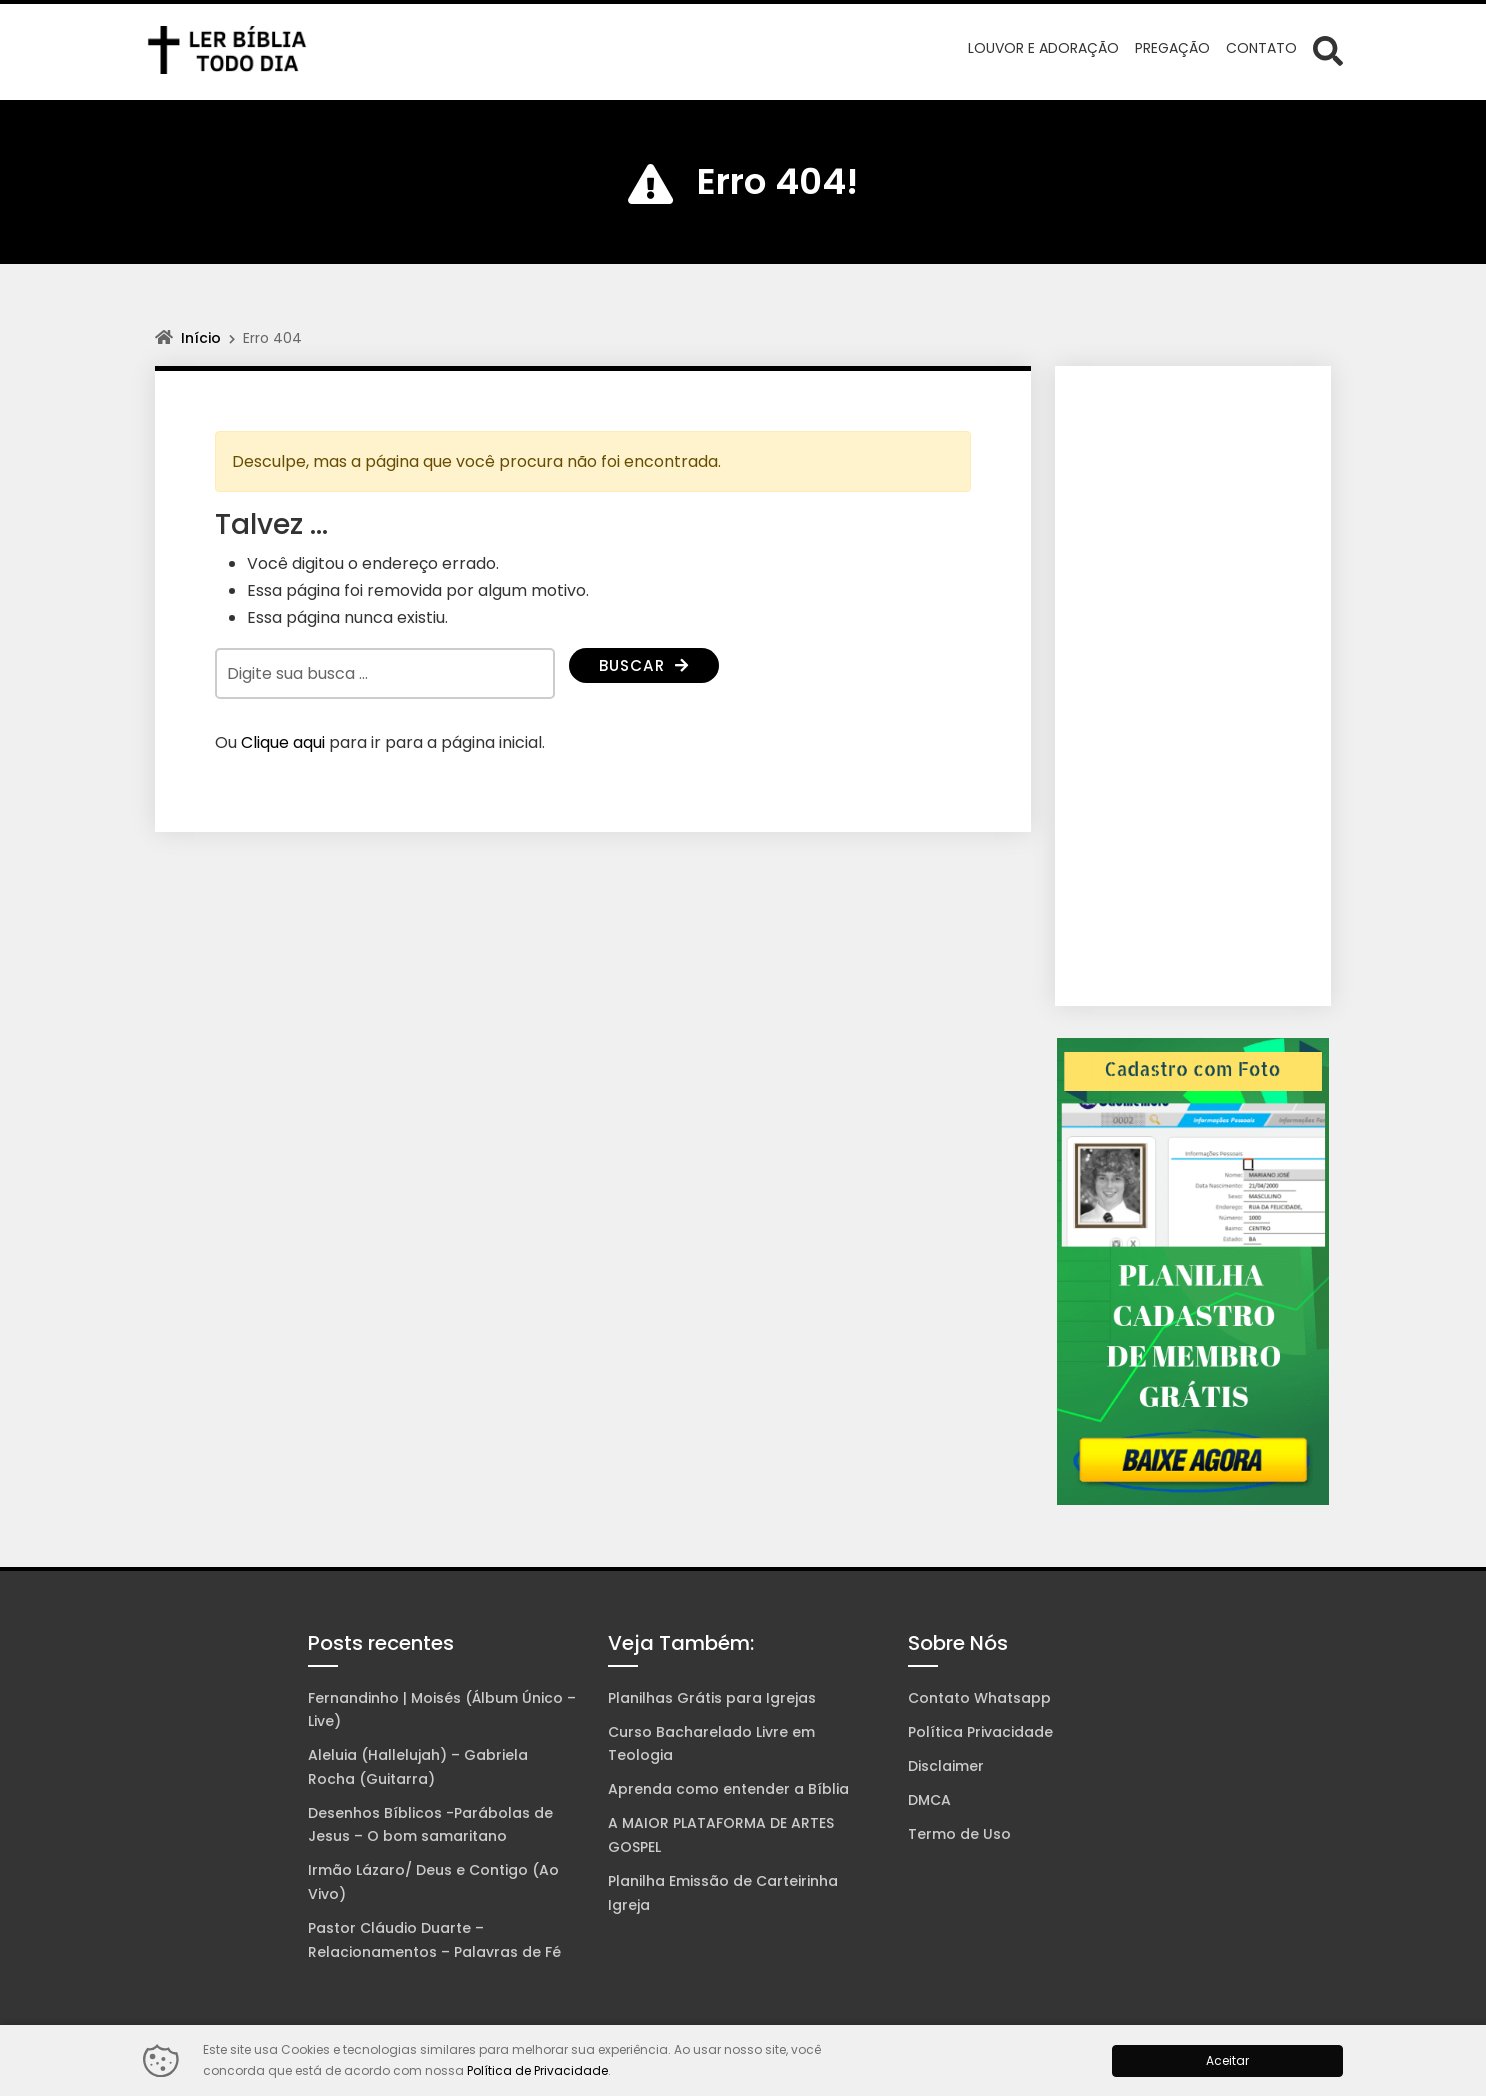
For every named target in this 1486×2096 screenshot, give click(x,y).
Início (201, 338)
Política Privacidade (980, 1732)
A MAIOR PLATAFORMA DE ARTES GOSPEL (721, 1835)
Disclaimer (946, 1766)
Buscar (647, 666)
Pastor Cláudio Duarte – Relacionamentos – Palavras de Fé (434, 1940)
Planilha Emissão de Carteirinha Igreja (723, 1893)
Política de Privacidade (537, 2070)
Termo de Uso (959, 1834)
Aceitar (1227, 2060)
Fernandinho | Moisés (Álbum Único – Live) (442, 1710)
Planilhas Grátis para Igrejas (712, 1698)
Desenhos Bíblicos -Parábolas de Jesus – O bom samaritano (430, 1825)
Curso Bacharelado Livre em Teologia (711, 1744)
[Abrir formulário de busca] (1328, 50)
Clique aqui (283, 742)
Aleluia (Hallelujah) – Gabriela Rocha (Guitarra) (418, 1767)
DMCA (929, 1800)
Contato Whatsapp (979, 1698)
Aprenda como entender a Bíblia (728, 1789)
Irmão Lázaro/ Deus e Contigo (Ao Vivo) (433, 1882)
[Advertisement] (1193, 686)
